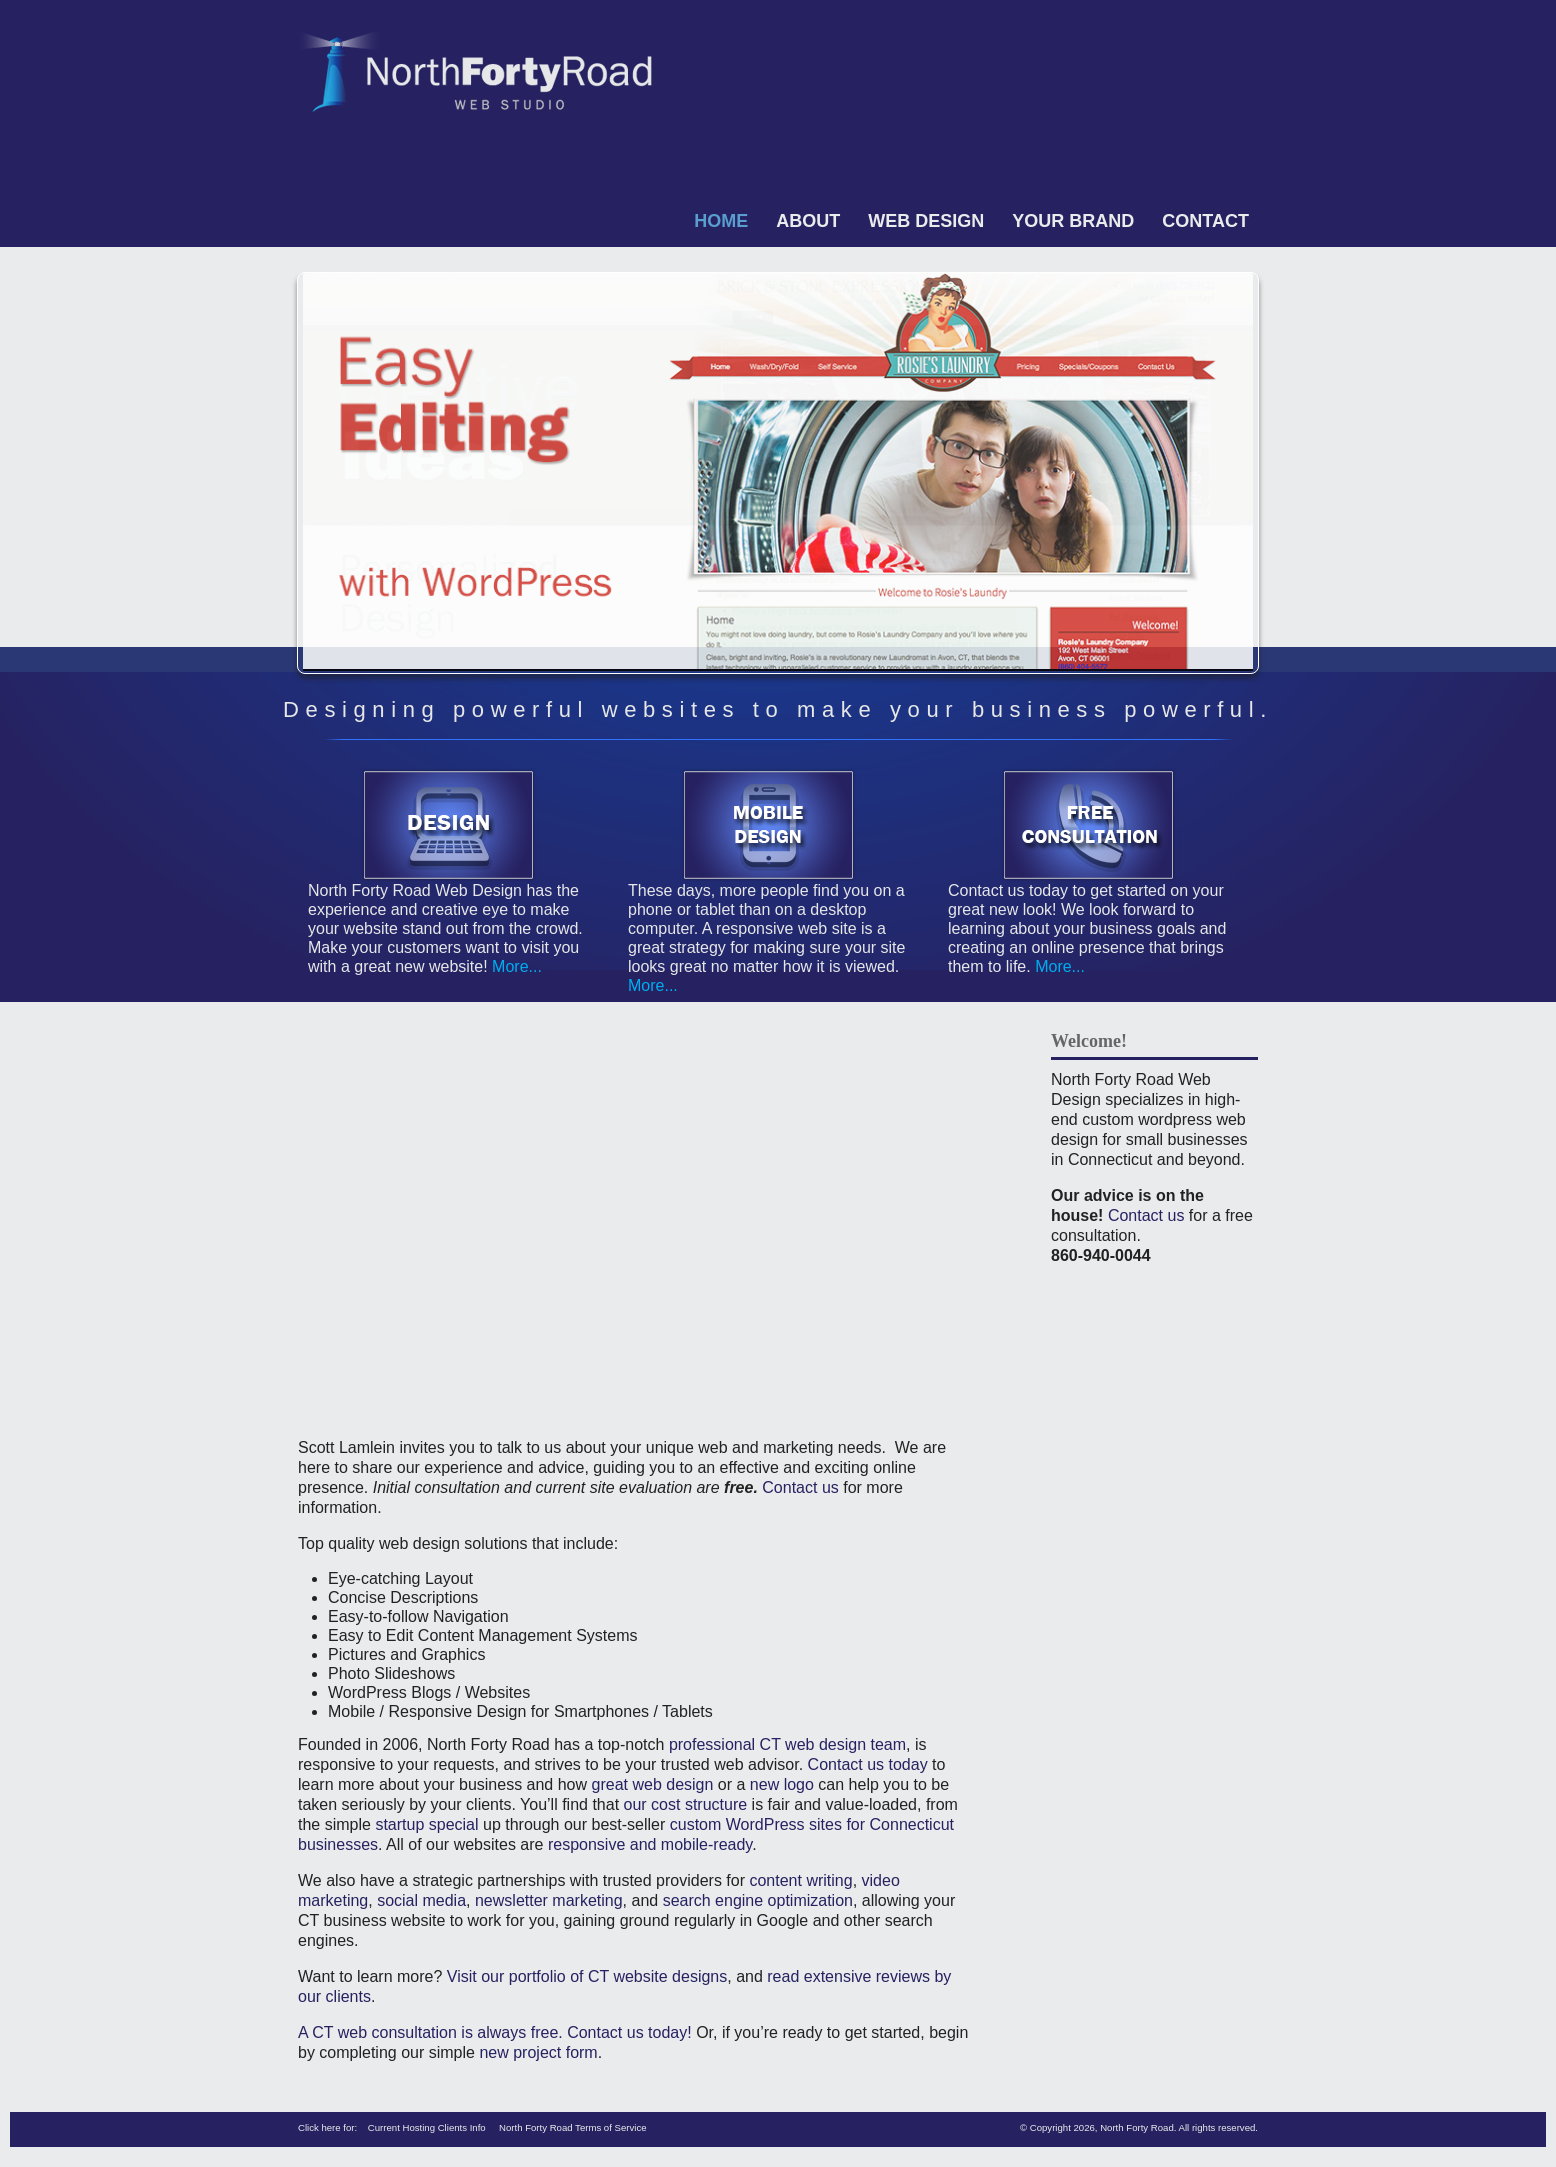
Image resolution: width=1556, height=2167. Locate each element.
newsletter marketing (549, 1900)
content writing (800, 1880)
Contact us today (868, 1764)
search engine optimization (758, 1900)
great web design (653, 1784)
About (808, 221)
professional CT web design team (787, 1744)
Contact (1205, 221)
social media (421, 1900)
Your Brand (1073, 221)
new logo (782, 1784)
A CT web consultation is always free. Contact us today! (495, 2032)
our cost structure (686, 1804)
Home (721, 221)
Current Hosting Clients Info (427, 2127)
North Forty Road (1137, 2127)
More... (515, 966)
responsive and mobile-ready (650, 1844)
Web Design (926, 221)
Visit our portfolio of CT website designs (587, 1976)
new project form (538, 2052)
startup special (426, 1824)
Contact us (800, 1487)
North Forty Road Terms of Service (573, 2127)
